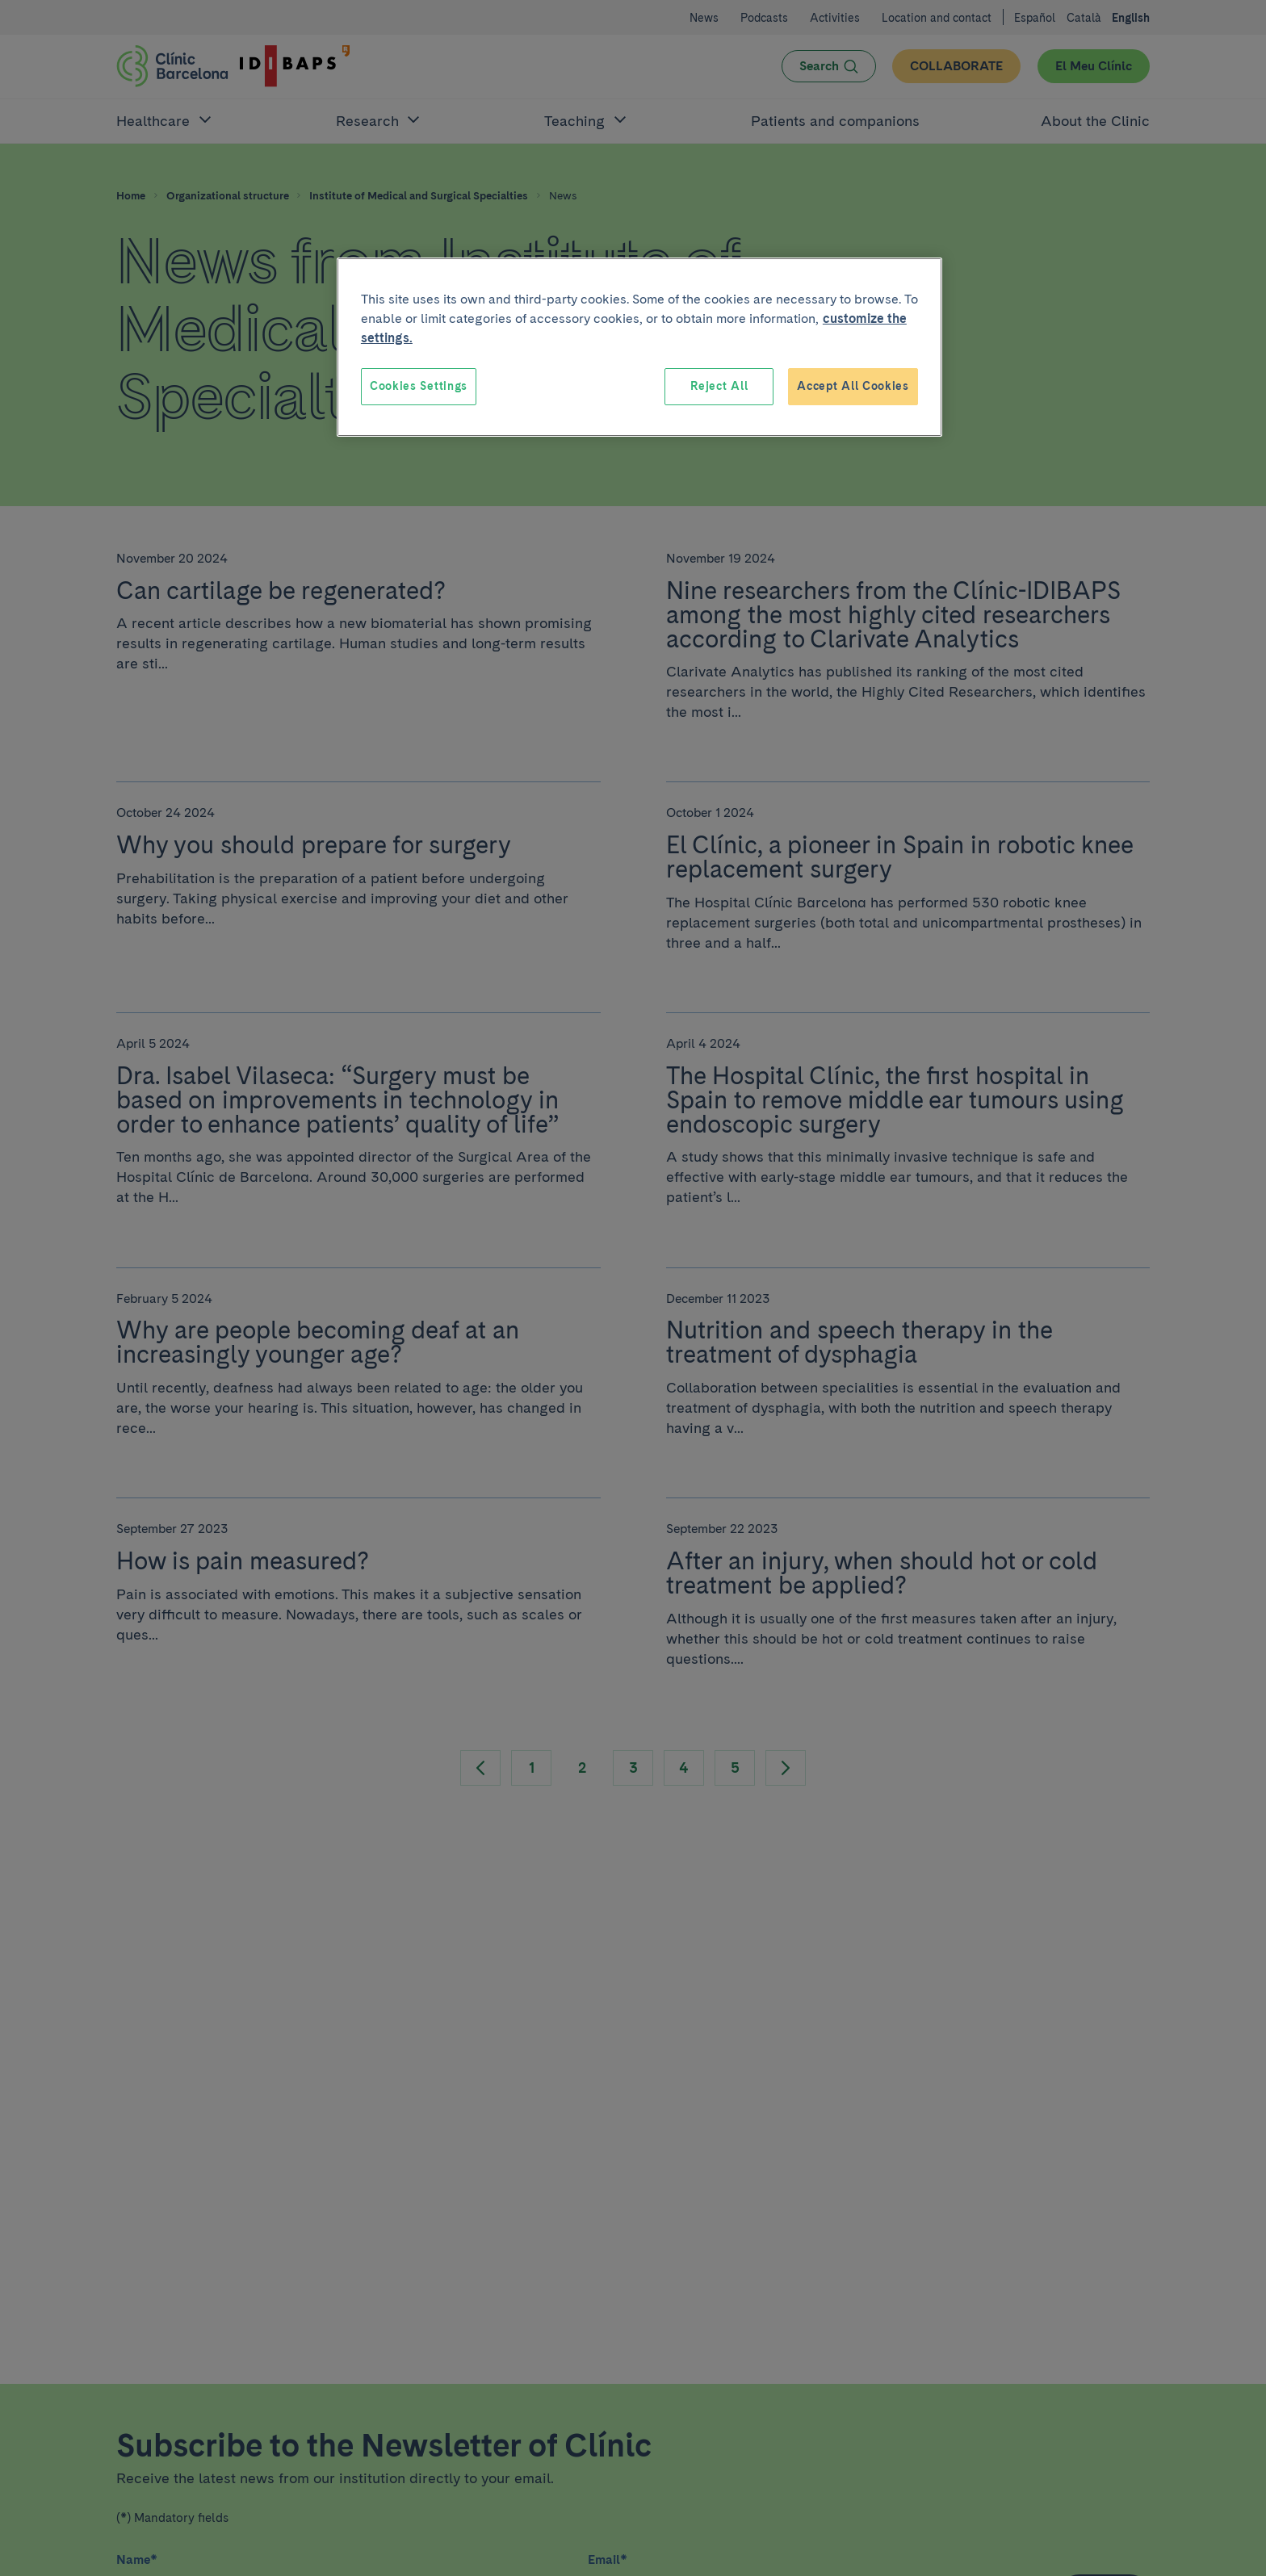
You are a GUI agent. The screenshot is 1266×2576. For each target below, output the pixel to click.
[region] (639, 347)
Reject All (719, 385)
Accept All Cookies (853, 385)
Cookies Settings (418, 385)
